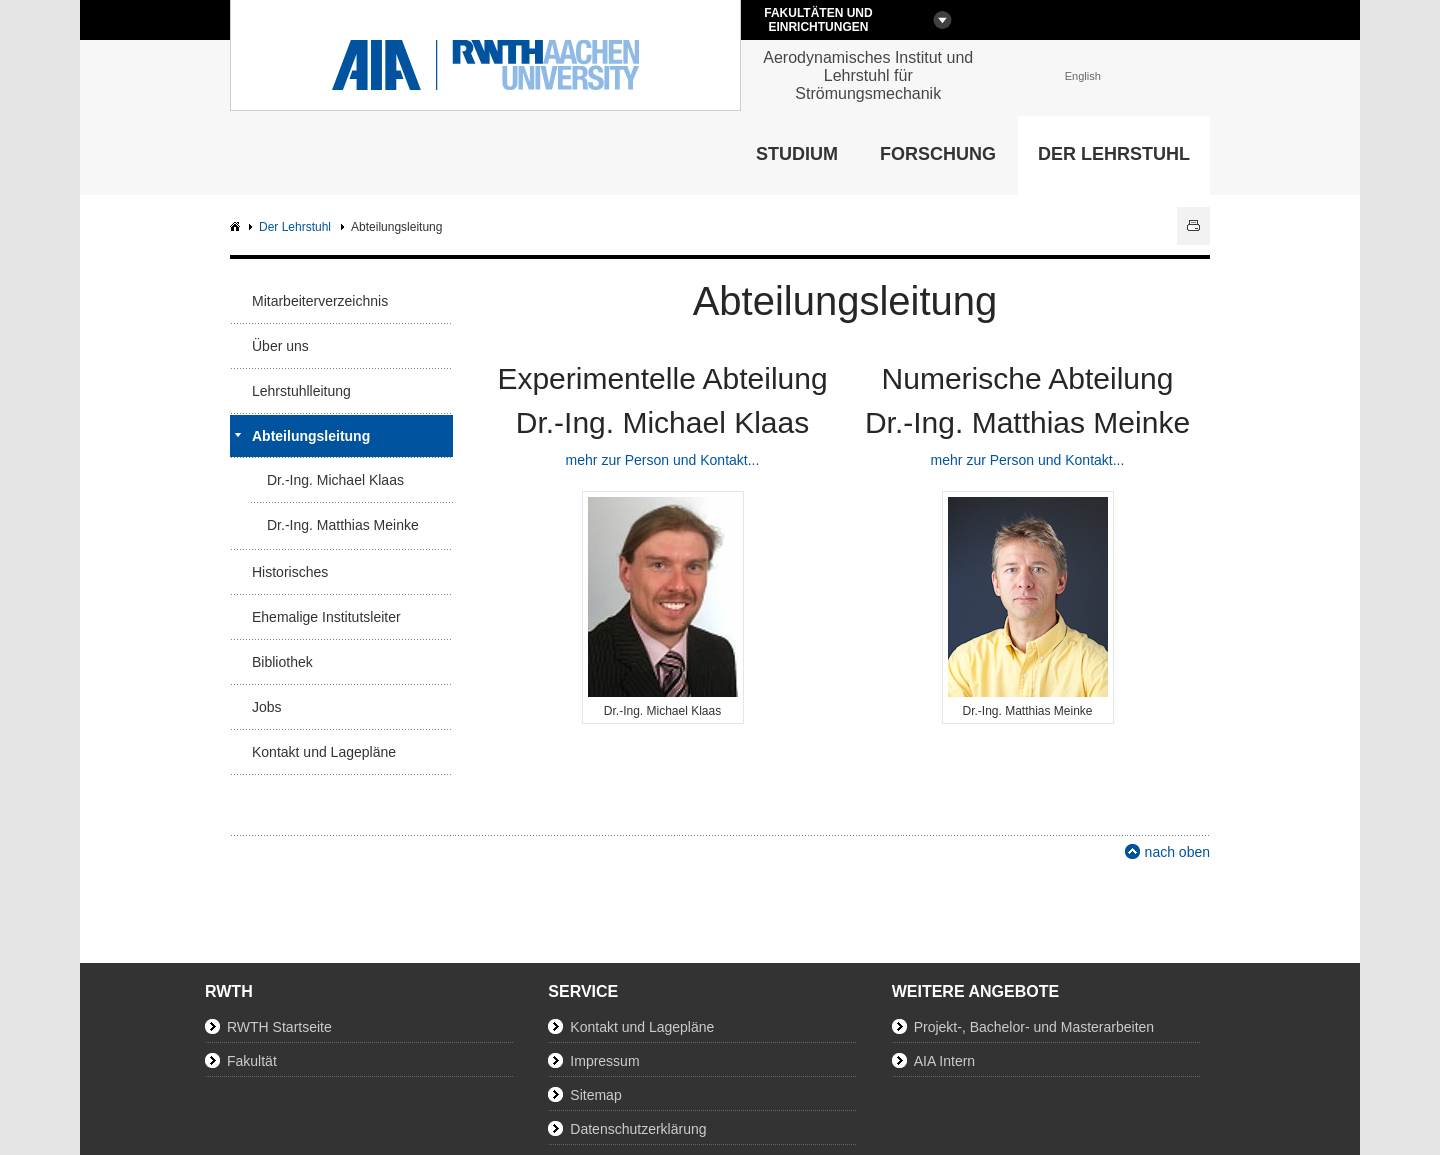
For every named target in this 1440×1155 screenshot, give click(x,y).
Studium (797, 154)
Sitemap (595, 1095)
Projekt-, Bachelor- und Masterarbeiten (1034, 1027)
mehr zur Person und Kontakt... (663, 460)
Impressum (604, 1061)
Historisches (290, 572)
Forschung (938, 154)
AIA (237, 227)
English (1083, 76)
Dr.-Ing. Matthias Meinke (343, 525)
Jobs (267, 707)
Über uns (280, 346)
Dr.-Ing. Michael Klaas (335, 480)
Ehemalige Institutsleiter (326, 617)
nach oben (1177, 852)
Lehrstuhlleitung (301, 391)
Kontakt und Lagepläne (324, 752)
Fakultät (252, 1061)
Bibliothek (282, 662)
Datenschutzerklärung (638, 1129)
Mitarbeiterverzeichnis (320, 301)
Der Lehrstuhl (1114, 154)
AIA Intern (944, 1061)
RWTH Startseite (279, 1027)
